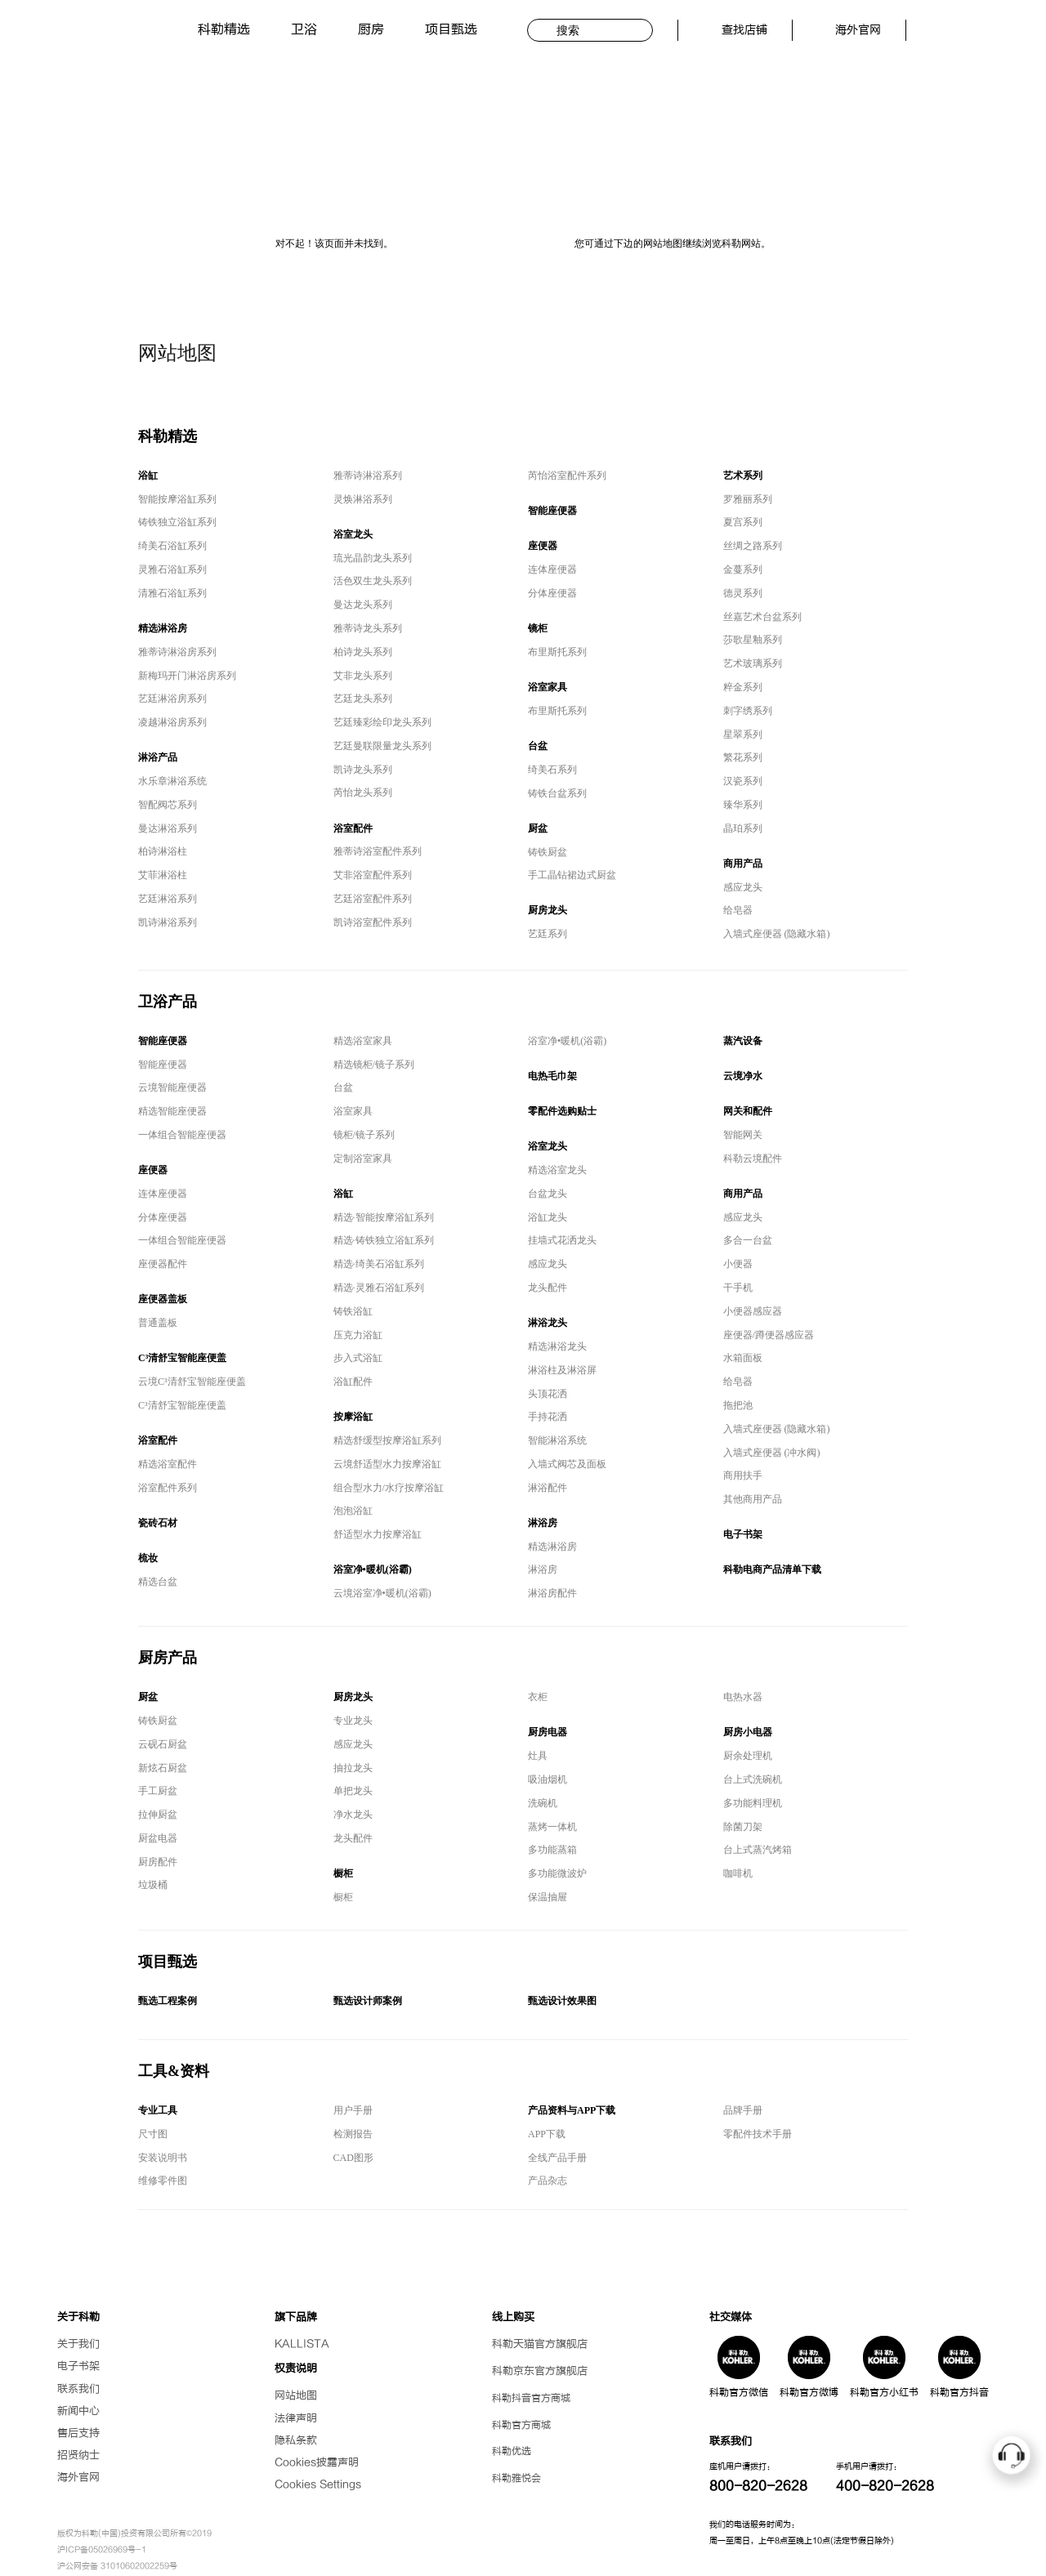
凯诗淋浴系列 (167, 922)
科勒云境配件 (752, 1158)
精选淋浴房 (162, 628)
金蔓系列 (742, 569)
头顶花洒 (547, 1394)
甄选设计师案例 (367, 2001)
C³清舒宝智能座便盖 (182, 1358)
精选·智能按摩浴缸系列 (383, 1217)
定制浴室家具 (362, 1158)
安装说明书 (162, 2157)
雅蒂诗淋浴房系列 (177, 652)
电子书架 (742, 1534)
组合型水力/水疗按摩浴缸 (388, 1487)
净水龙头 (353, 1814)
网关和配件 (747, 1111)
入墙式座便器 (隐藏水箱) (776, 934)
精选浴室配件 (167, 1464)
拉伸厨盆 (157, 1814)
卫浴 (304, 29)
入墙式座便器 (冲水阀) (771, 1452)
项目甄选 (451, 29)
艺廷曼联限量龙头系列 (382, 746)
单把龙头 (353, 1791)
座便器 (542, 545)
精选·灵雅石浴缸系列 (378, 1287)
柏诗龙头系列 (362, 652)
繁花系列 (742, 757)
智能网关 (742, 1135)
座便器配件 (162, 1264)
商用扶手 (742, 1475)
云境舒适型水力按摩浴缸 (387, 1464)
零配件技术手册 (757, 2134)
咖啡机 (738, 1873)
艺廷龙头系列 (362, 698)
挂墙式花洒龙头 (562, 1240)
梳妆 (148, 1558)
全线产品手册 (557, 2157)
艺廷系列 (547, 934)
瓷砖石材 (157, 1523)
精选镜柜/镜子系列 (373, 1064)
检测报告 (353, 2134)
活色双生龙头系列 (372, 581)
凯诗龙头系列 (362, 769)
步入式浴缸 (357, 1358)
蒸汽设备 (742, 1041)
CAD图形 (353, 2157)
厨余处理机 (747, 1755)
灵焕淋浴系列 (362, 499)
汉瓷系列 (742, 781)
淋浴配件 (547, 1487)
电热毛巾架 (552, 1076)
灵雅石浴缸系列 (172, 569)
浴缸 (148, 475)
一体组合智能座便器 (182, 1135)
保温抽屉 (547, 1897)
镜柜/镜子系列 (364, 1135)
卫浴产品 (167, 1001)
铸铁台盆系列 (557, 793)
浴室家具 (547, 687)
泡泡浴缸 (353, 1510)
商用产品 (742, 863)
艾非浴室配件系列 (372, 875)
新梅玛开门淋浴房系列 (187, 675)
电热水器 (742, 1697)
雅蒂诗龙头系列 (367, 628)
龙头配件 (547, 1287)
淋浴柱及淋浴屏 (562, 1370)
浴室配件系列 (167, 1487)
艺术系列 (742, 475)
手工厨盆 (157, 1791)
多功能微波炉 (557, 1873)
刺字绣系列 (747, 711)
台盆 (538, 746)
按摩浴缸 (353, 1416)
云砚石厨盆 (162, 1744)
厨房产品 (167, 1658)
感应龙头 (742, 887)
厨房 (371, 29)
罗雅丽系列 (747, 499)
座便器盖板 (162, 1299)
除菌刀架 (742, 1827)
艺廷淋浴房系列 (172, 698)
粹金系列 (742, 687)
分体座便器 (552, 593)
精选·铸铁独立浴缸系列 (383, 1240)
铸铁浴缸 (353, 1311)
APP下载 (546, 2134)
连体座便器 (552, 569)
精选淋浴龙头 (557, 1346)
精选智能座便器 (172, 1111)
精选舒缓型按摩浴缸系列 (387, 1440)
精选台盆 (157, 1581)
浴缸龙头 (547, 1217)
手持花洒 (547, 1416)
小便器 (738, 1264)
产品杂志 (547, 2180)
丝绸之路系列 (752, 545)
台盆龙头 (547, 1193)
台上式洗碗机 (752, 1779)
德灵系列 (742, 593)
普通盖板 (157, 1322)
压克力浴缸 (357, 1335)
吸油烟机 (547, 1779)
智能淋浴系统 (557, 1440)
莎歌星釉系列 (752, 639)
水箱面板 (742, 1358)
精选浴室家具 (362, 1041)
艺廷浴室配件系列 (372, 898)
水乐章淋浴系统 (172, 781)
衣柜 (538, 1697)
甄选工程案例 (167, 2001)
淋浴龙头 (547, 1322)
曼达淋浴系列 (167, 828)
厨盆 (538, 828)
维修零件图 (162, 2180)
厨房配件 (157, 1862)
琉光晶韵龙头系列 (372, 558)
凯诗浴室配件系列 (372, 922)
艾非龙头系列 (362, 675)
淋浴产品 (157, 757)
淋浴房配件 (552, 1593)
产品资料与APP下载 (571, 2110)
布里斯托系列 (557, 652)
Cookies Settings (318, 2484)
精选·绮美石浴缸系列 (378, 1264)
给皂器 (738, 910)
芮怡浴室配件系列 (567, 475)
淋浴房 (542, 1523)
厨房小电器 (747, 1732)
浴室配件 (353, 828)
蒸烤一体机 (552, 1827)
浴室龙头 (353, 534)
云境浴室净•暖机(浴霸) (382, 1593)
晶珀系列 (742, 828)
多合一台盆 (747, 1240)
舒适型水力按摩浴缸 (377, 1534)
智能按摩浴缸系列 (177, 499)
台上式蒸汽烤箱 (757, 1849)
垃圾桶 (153, 1885)
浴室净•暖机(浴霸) (372, 1569)
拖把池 (738, 1405)
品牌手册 (742, 2110)
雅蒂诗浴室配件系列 (377, 851)
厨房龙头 (547, 910)
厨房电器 (547, 1732)
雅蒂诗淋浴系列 (367, 475)
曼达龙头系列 (362, 604)
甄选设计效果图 (562, 2001)
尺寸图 (153, 2134)
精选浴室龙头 (557, 1170)
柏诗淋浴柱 (162, 851)
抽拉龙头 (353, 1768)
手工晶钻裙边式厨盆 (572, 875)
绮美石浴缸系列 (172, 545)
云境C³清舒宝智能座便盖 (192, 1381)
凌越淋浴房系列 (172, 722)
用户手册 (353, 2110)
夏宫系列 (742, 522)
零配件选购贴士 (562, 1111)
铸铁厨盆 (547, 852)
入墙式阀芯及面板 (567, 1464)
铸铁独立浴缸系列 (177, 522)
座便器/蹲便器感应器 (768, 1335)
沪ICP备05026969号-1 (101, 2549)
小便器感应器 (752, 1311)
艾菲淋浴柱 (162, 875)
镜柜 (538, 628)
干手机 (738, 1287)
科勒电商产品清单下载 (772, 1569)
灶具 (538, 1755)
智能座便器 (552, 510)
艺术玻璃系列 (752, 663)
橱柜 (343, 1873)
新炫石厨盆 (162, 1768)
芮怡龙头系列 (362, 792)
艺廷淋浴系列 (167, 898)
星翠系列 (742, 734)
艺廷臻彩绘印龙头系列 (382, 722)
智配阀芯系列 (167, 804)
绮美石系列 (552, 769)
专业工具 (157, 2110)
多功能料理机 (752, 1803)
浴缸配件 (353, 1381)
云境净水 (742, 1076)
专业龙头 (353, 1720)
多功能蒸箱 (552, 1849)
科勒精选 (224, 29)
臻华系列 (742, 804)
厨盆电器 (157, 1838)
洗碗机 (542, 1803)
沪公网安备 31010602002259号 (117, 2565)
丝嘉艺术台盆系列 (762, 617)
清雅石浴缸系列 (172, 593)
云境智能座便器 (172, 1087)
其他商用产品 (752, 1499)
